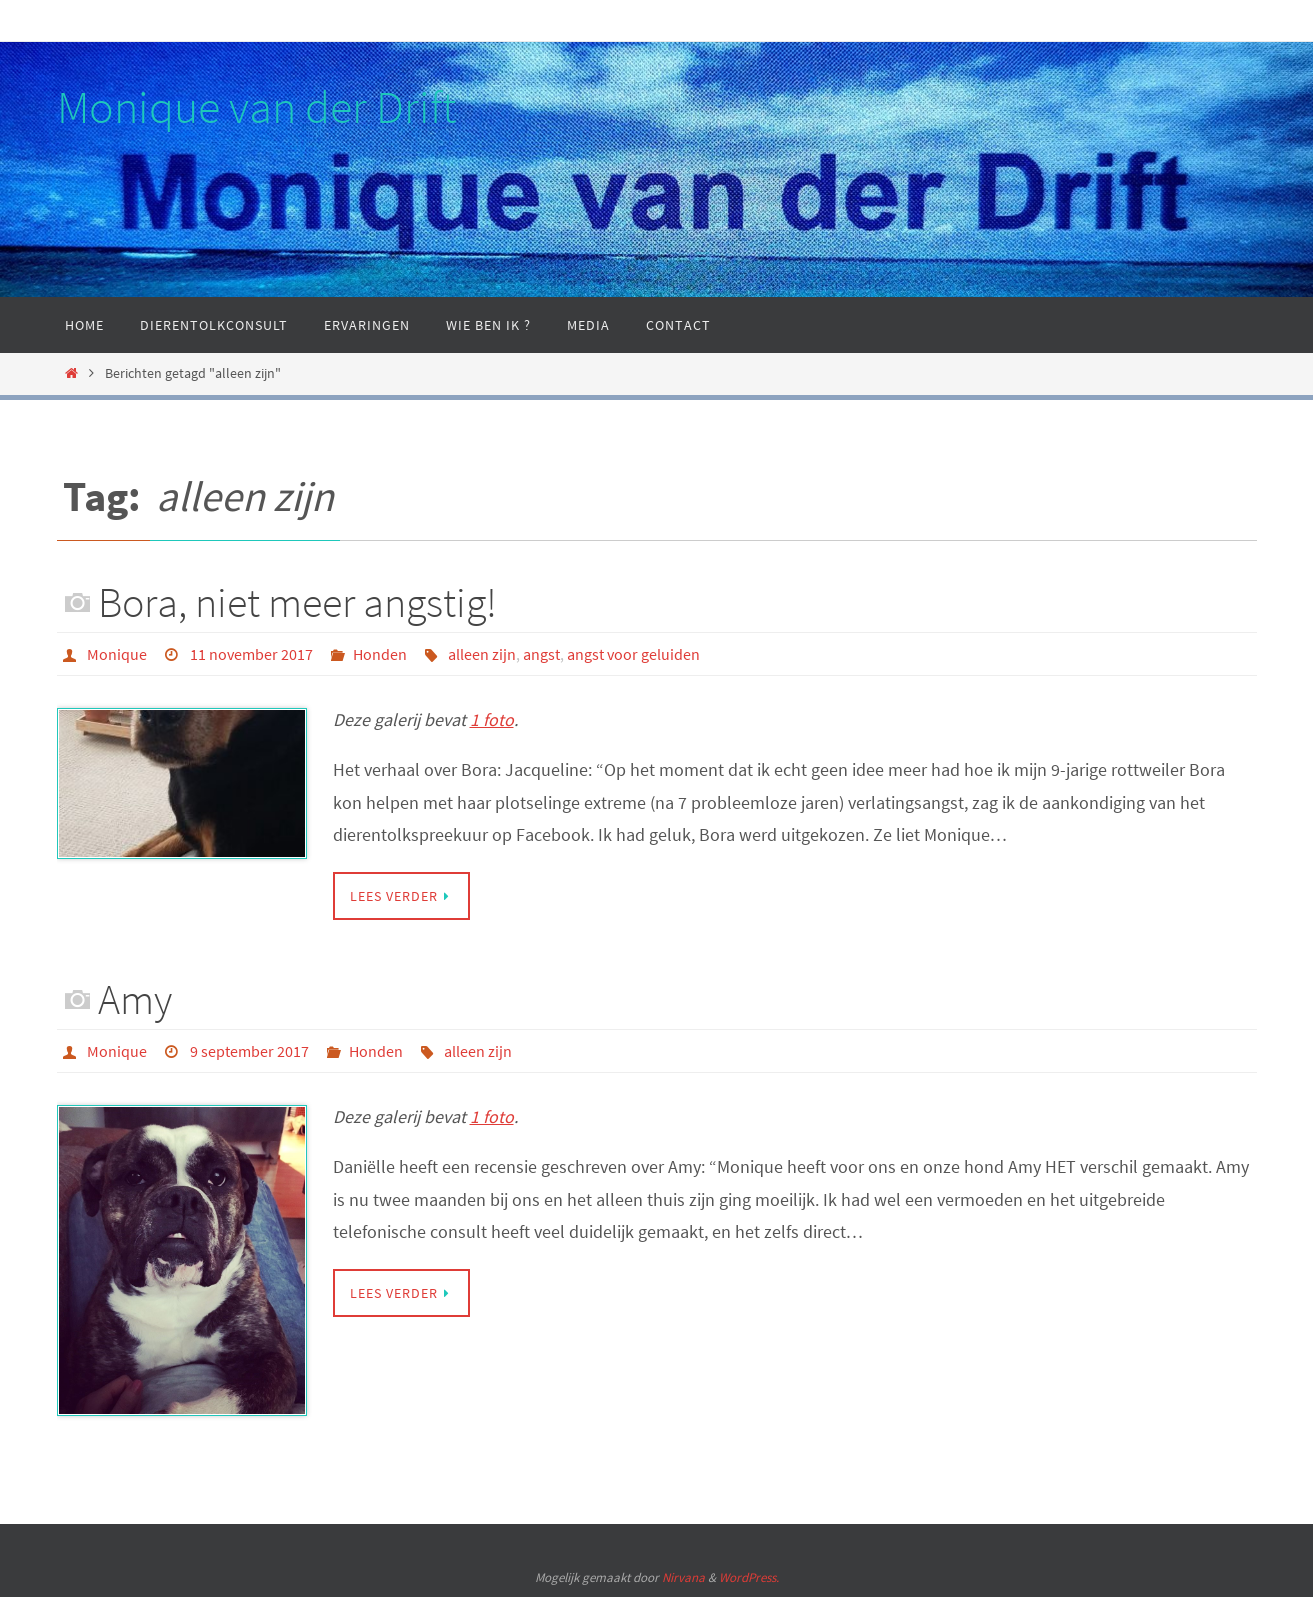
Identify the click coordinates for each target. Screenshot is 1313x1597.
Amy (135, 999)
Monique (117, 654)
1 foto (492, 719)
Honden (380, 654)
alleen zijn (482, 654)
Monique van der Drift (256, 107)
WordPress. (749, 1577)
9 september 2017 (249, 1051)
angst (541, 654)
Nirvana (683, 1577)
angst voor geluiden (633, 654)
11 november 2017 (251, 654)
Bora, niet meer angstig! (297, 602)
